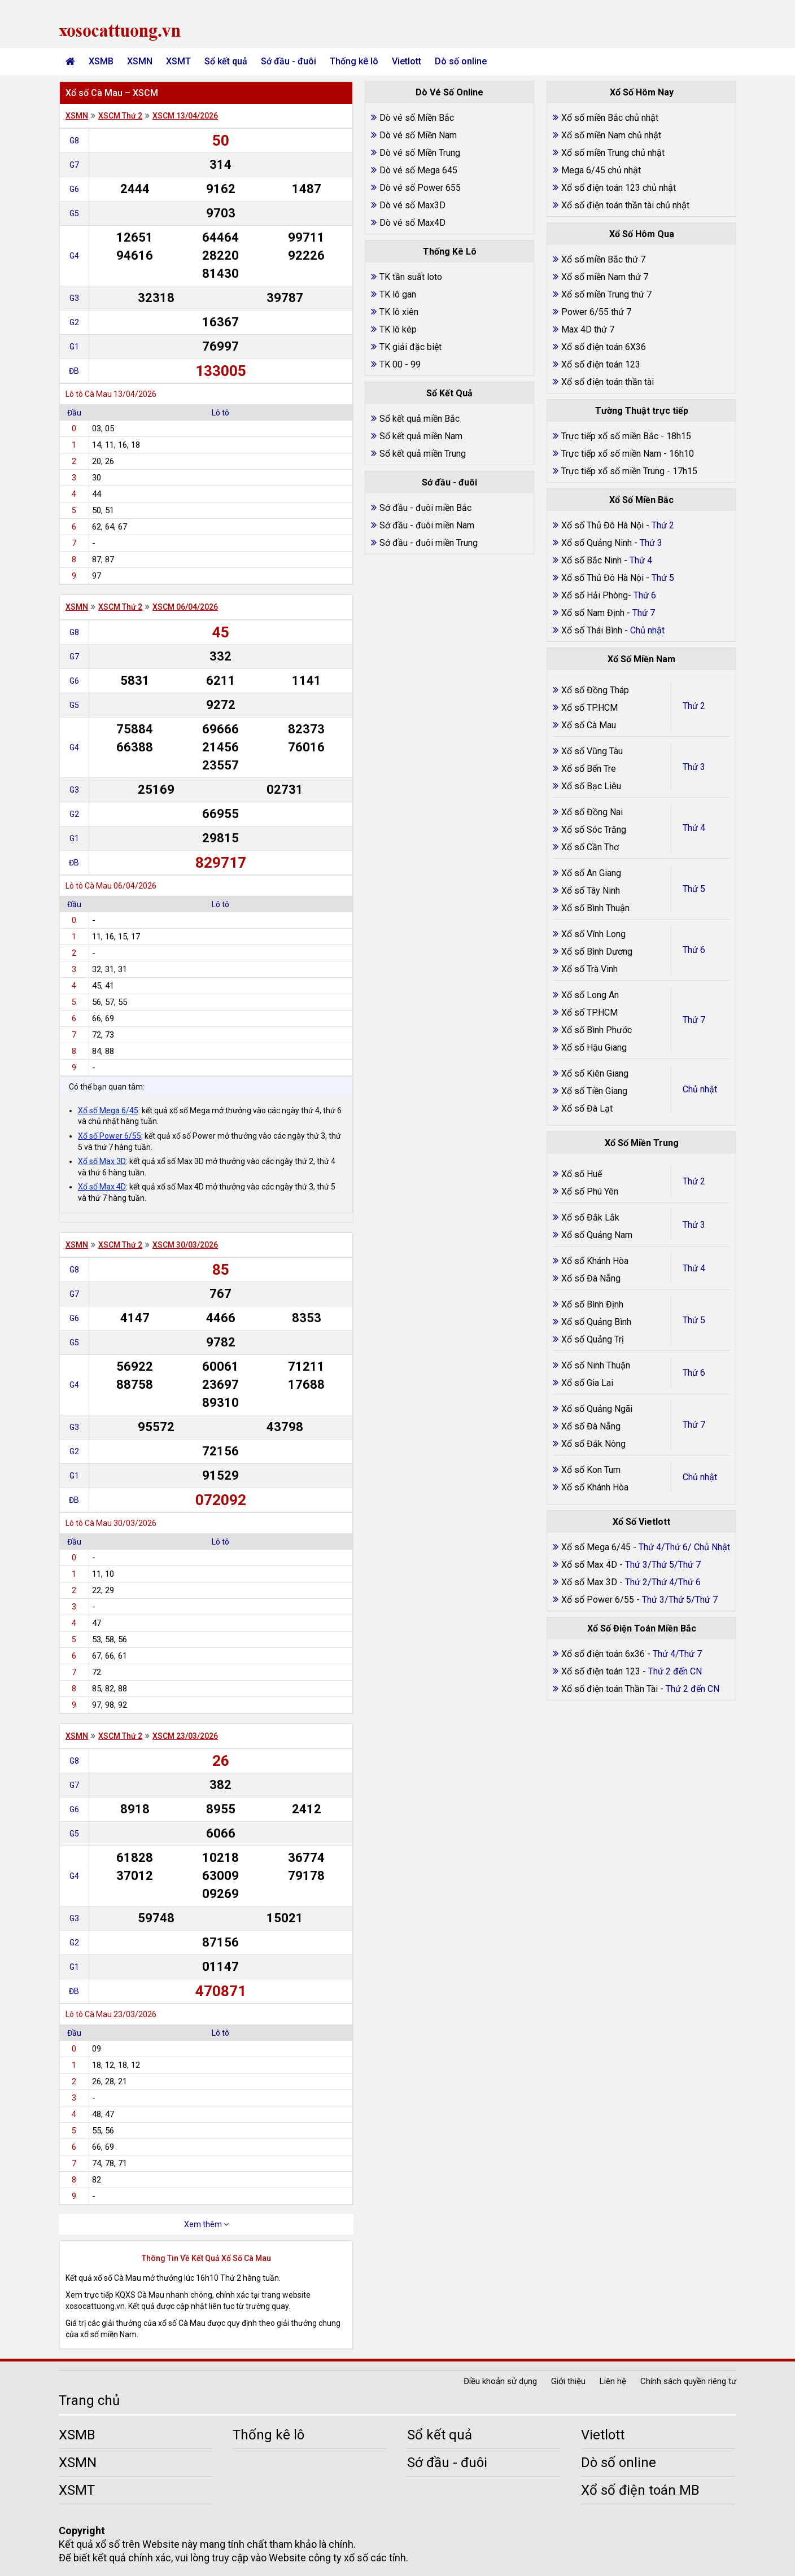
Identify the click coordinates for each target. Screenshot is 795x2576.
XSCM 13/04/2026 (185, 115)
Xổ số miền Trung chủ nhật (613, 152)
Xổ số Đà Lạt (587, 1108)
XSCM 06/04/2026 (185, 606)
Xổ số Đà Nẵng (591, 1278)
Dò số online (461, 61)
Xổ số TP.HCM (589, 707)
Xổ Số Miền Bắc (641, 500)
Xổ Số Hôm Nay (642, 92)
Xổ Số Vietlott (641, 1521)
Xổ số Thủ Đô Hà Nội (602, 525)
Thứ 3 (694, 767)
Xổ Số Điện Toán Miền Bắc (641, 1628)
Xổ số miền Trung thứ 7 (606, 294)
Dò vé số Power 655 (420, 187)
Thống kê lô (354, 61)
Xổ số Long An (590, 995)
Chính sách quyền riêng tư (688, 2381)
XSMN (139, 61)
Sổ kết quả (225, 61)
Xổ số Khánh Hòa (594, 1261)
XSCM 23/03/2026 (185, 1735)
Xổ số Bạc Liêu (591, 786)
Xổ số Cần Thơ (590, 847)
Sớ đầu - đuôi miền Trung (428, 542)
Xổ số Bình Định (592, 1304)
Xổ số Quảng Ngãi (596, 1408)
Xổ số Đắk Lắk (590, 1217)
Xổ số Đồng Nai (592, 812)
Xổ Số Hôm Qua (641, 234)
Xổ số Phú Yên (589, 1191)
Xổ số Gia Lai (587, 1382)
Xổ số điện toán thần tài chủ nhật (625, 205)
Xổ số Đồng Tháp (595, 690)
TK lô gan (397, 294)
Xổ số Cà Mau (588, 725)
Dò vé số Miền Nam (418, 135)
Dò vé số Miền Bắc (416, 117)
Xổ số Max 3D (102, 1161)
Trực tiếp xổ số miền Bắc (609, 436)
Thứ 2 (694, 706)
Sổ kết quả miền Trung (422, 453)
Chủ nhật (700, 1089)
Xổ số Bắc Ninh (591, 560)
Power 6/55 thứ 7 (596, 312)
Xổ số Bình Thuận (595, 908)
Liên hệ (613, 2381)
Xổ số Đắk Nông (593, 1443)
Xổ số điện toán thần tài (607, 382)
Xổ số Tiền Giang (594, 1091)
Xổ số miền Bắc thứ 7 (603, 259)
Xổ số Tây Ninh (590, 890)
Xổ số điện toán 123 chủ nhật (618, 187)
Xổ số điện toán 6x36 (603, 1653)
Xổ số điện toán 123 (600, 364)
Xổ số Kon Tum (591, 1469)
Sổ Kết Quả (449, 393)
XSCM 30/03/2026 (185, 1244)
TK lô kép (398, 329)
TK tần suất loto (410, 277)
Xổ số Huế (581, 1174)
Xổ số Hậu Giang (594, 1047)
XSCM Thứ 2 (120, 115)
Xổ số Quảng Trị (592, 1339)
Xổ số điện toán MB (640, 2490)
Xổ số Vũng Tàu (592, 751)
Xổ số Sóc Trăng (593, 829)
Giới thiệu (568, 2381)
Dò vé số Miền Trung (419, 152)
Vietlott (406, 61)
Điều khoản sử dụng (500, 2381)
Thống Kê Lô (450, 251)
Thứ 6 (694, 949)
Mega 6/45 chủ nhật (601, 170)
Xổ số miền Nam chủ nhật (611, 135)
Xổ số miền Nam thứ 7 (604, 277)
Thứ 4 (694, 828)
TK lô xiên (398, 312)
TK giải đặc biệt (410, 347)
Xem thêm (206, 2224)
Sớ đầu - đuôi (288, 61)
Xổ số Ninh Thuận (595, 1365)
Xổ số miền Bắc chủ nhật (609, 117)
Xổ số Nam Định (594, 612)
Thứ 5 (694, 889)
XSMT (178, 61)
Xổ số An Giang (591, 873)
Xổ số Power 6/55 (109, 1135)
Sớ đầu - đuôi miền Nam (426, 525)
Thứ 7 (694, 1019)
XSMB (101, 61)
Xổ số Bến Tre (588, 768)
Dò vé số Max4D (412, 222)
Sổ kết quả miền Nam (420, 436)
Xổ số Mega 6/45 (108, 1110)
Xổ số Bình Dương (596, 951)
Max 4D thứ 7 (587, 329)
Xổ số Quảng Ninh (596, 542)
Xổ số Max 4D (102, 1186)
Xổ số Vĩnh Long (593, 934)
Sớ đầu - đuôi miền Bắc (425, 507)
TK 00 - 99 (400, 364)
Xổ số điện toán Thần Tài (610, 1688)
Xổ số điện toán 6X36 (603, 347)
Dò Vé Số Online (449, 92)
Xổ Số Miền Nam (641, 659)
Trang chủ (89, 2400)
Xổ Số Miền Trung (642, 1143)
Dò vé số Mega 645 (418, 170)
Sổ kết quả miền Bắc (419, 418)
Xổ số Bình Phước (596, 1030)
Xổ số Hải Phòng (594, 595)
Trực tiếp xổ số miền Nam (611, 453)
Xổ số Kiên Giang (594, 1073)
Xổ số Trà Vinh (589, 969)
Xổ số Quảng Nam (596, 1235)
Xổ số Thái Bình (592, 630)
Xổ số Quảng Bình (596, 1322)
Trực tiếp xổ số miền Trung (613, 471)
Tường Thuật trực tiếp (641, 410)
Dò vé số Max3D (412, 205)
